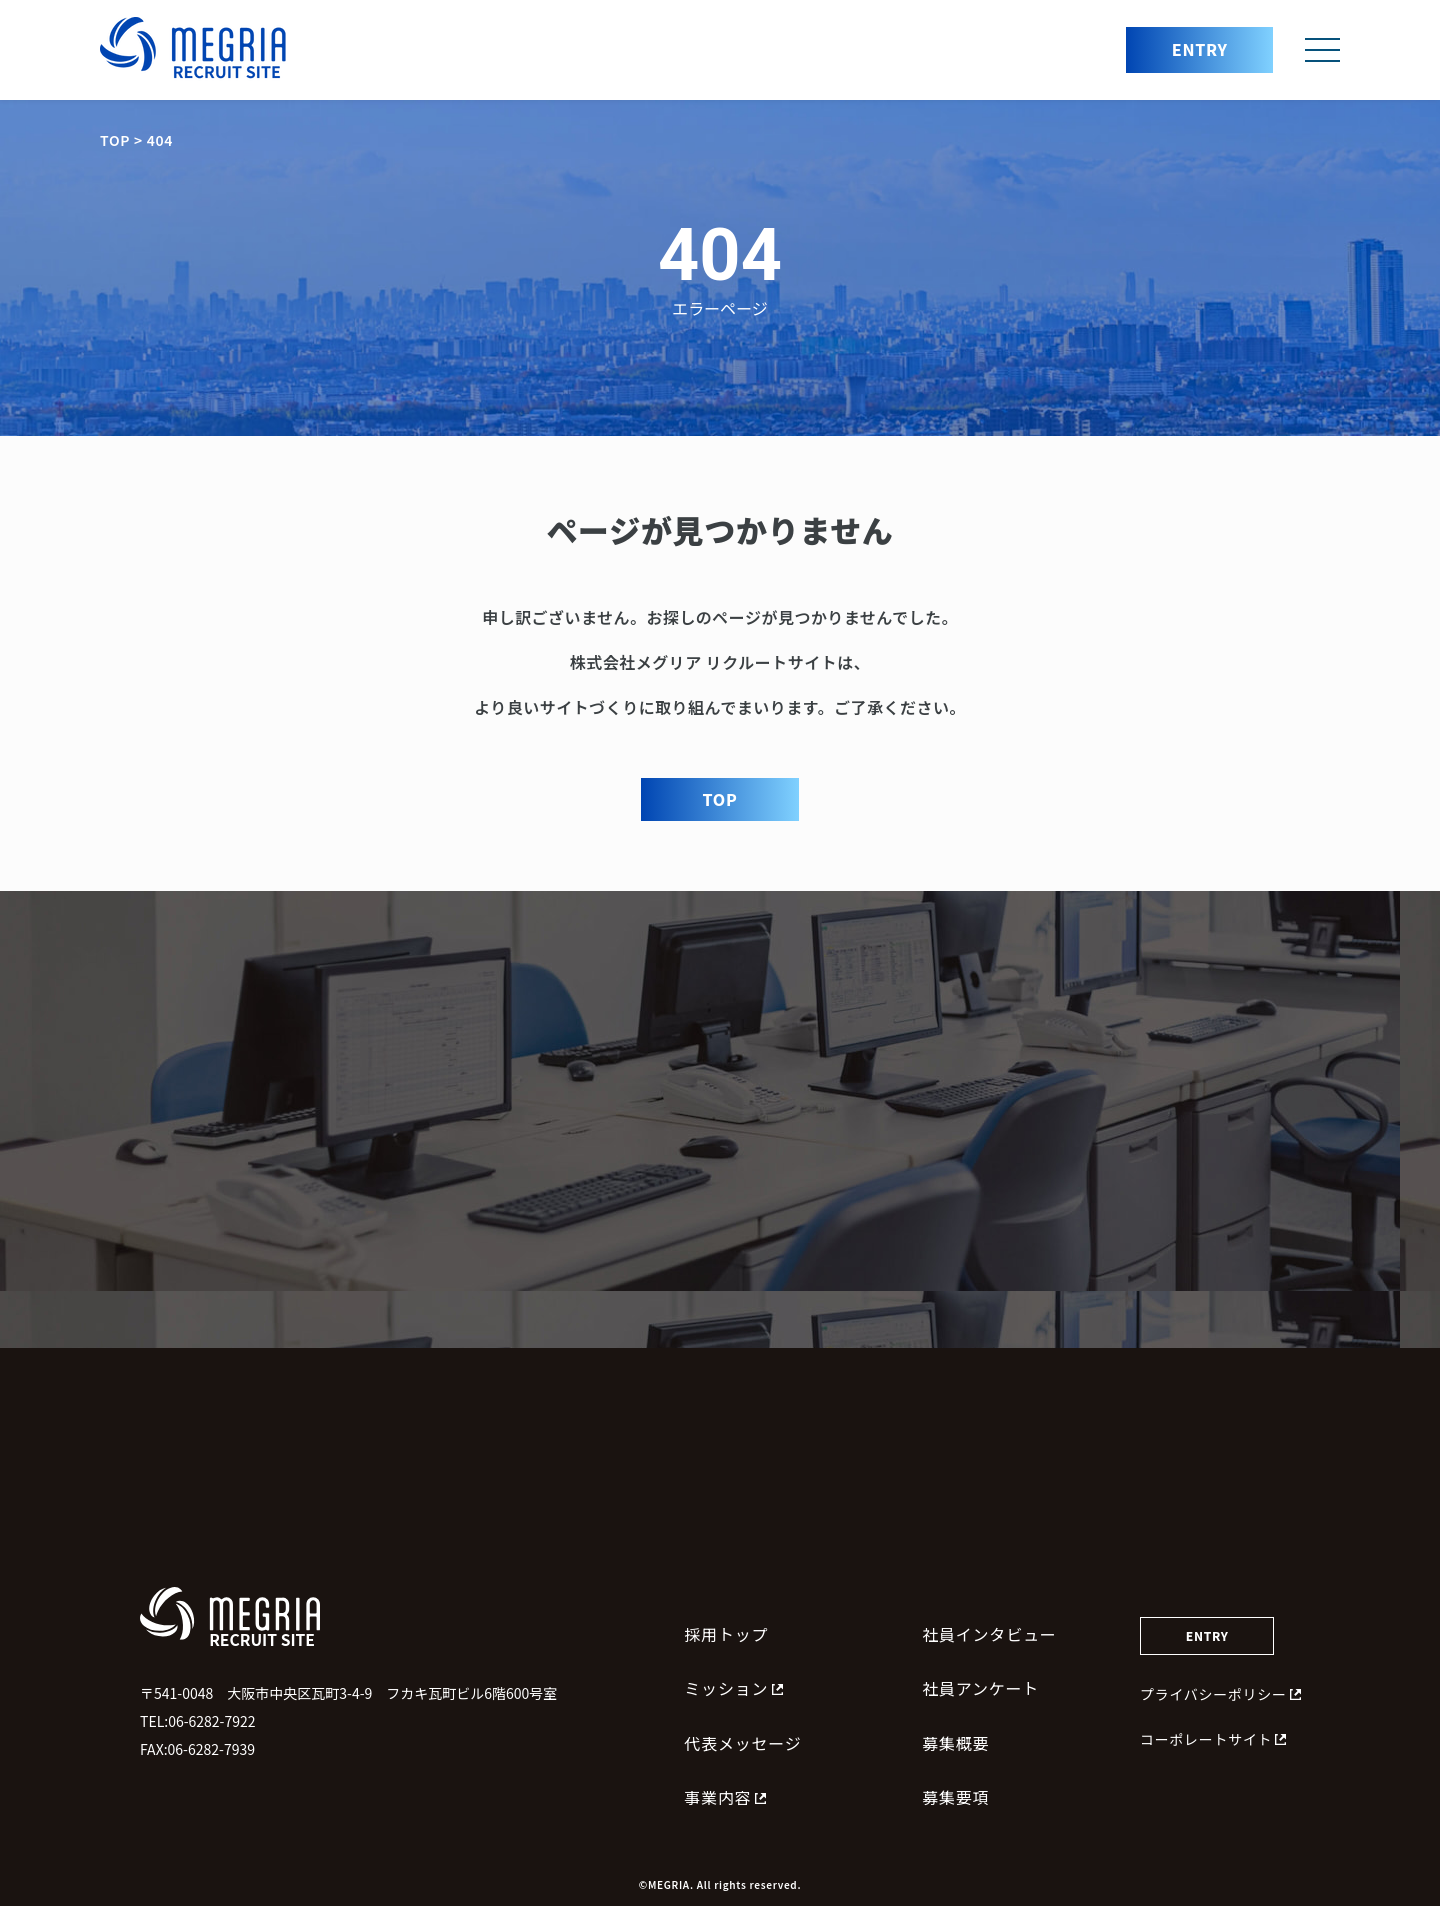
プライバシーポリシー (1220, 1694)
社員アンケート (980, 1688)
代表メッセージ (742, 1743)
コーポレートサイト (1213, 1739)
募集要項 (955, 1797)
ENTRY (1200, 49)
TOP (720, 799)
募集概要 (955, 1743)
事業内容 (725, 1797)
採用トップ (726, 1634)
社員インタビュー (989, 1634)
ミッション (733, 1688)
